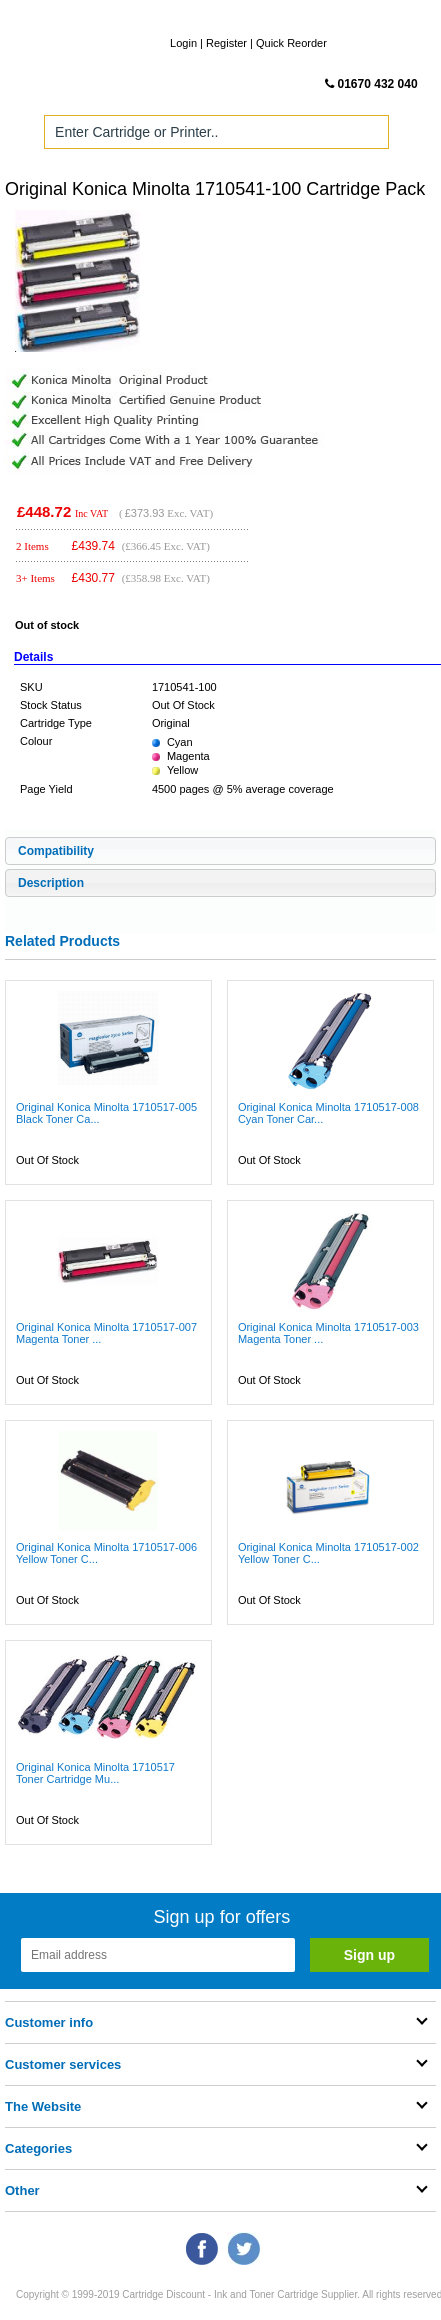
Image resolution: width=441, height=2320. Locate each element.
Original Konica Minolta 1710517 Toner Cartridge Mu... (95, 1773)
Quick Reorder (291, 43)
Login (183, 43)
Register (226, 43)
